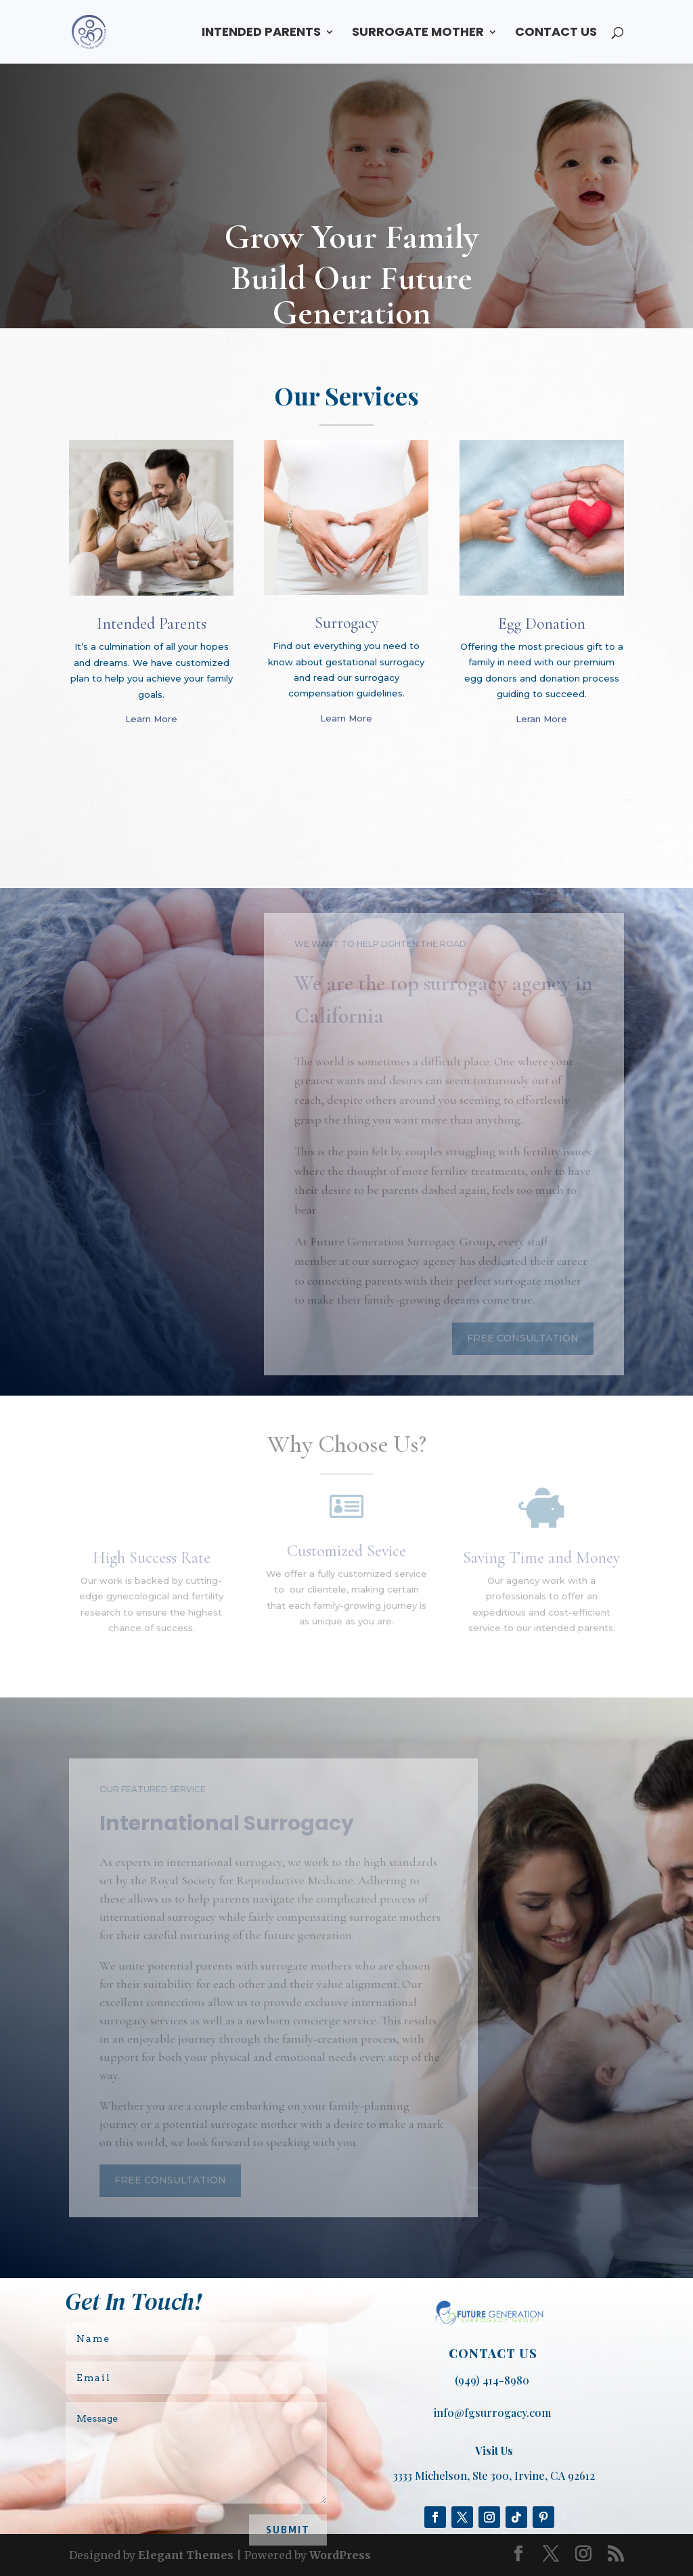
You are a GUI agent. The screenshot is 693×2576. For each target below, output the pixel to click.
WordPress (340, 2555)
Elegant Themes (185, 2555)
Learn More (151, 718)
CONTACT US (556, 33)
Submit (288, 2529)
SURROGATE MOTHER (418, 33)
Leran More (541, 718)
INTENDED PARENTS (261, 33)
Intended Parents (151, 624)
